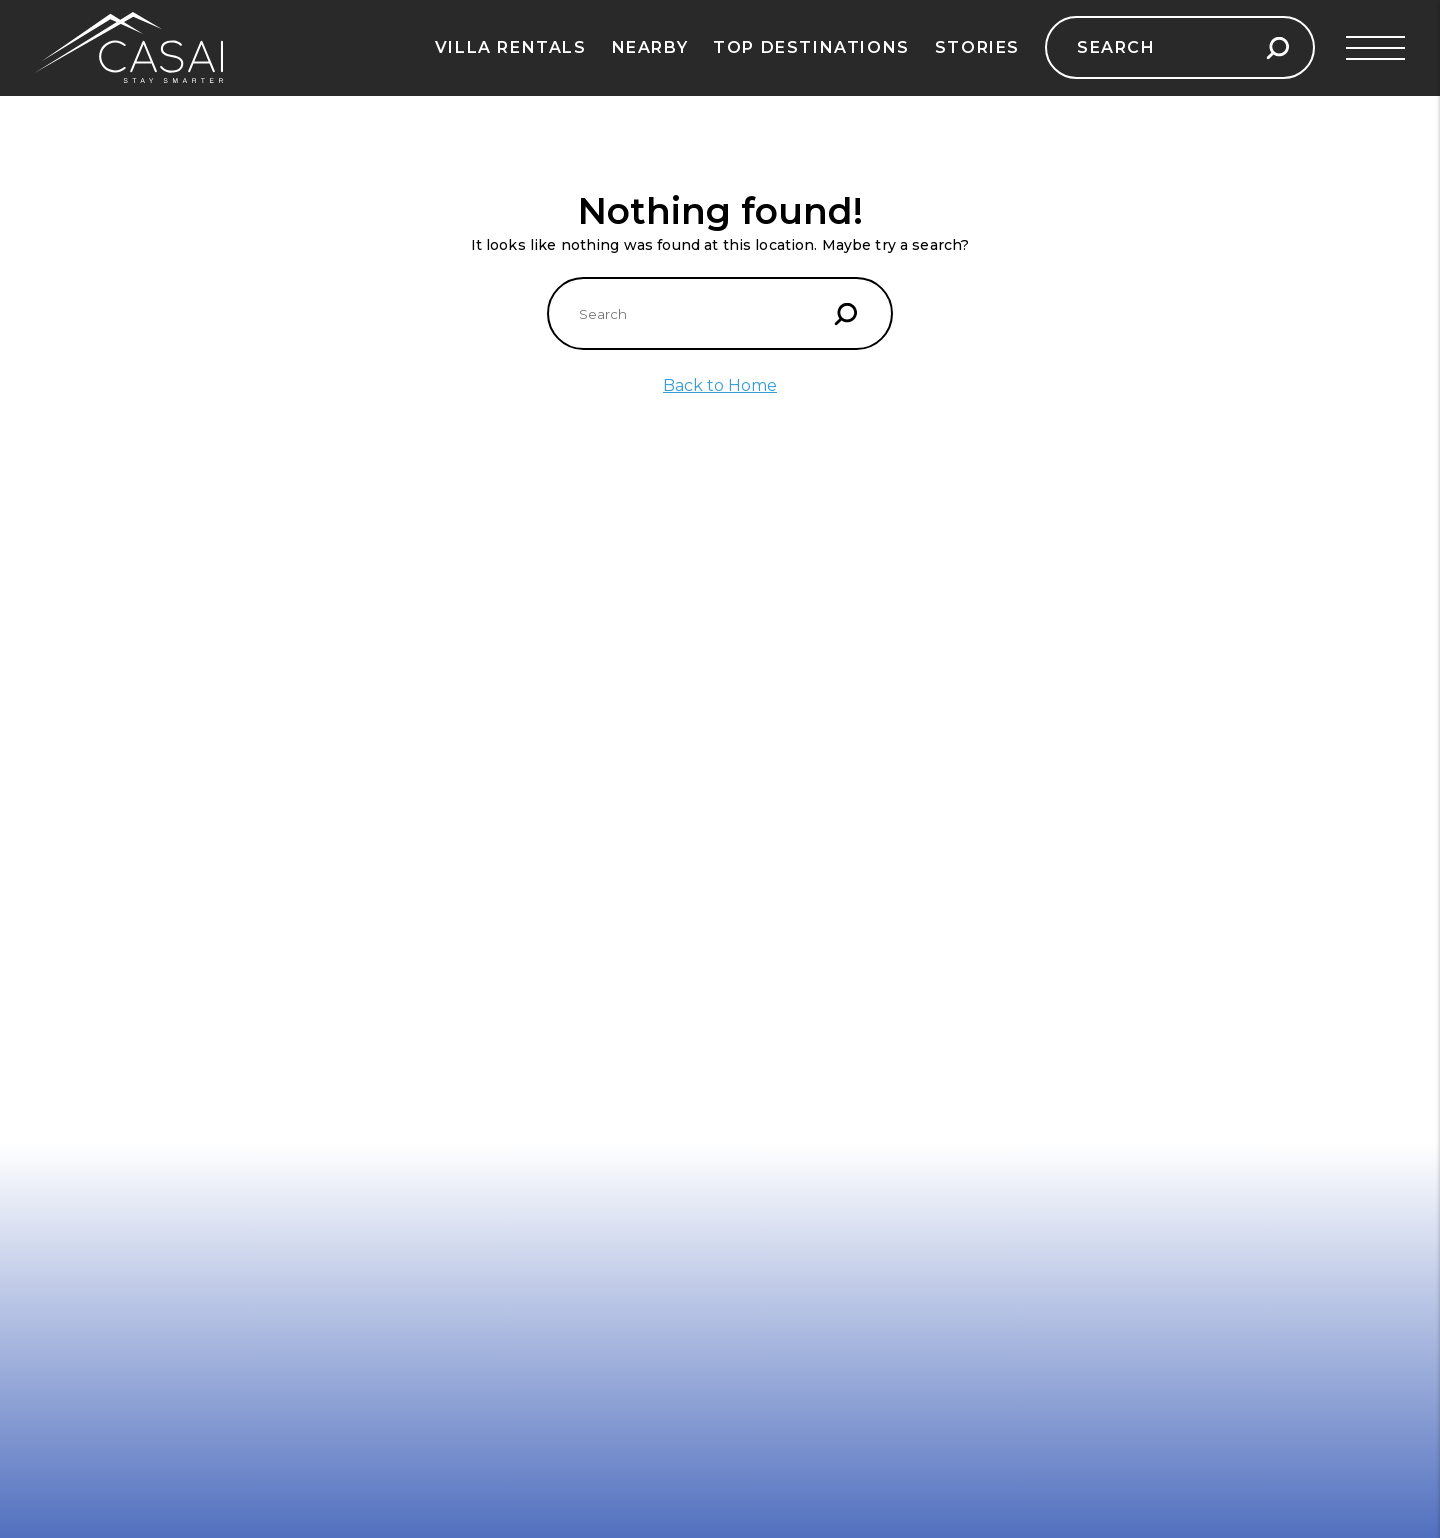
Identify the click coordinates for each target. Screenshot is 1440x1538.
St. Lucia (674, 797)
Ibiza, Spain (81, 887)
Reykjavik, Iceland (407, 857)
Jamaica (672, 857)
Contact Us (80, 1043)
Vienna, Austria (396, 887)
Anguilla (673, 707)
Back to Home (720, 385)
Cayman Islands (701, 917)
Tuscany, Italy (391, 737)
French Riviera (92, 857)
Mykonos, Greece (103, 827)
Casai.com (1040, 774)
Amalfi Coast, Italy (104, 737)
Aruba (665, 767)
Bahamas (677, 737)
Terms (63, 1103)
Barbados (678, 827)
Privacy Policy (90, 1073)
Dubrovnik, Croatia (107, 797)
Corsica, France (94, 977)
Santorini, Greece (102, 707)
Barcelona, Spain (100, 767)
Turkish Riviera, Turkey (123, 947)
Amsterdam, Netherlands (433, 977)
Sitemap (70, 1133)
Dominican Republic (718, 977)
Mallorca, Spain (94, 917)
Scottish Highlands (411, 827)
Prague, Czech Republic (428, 797)
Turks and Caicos (707, 887)
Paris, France (388, 707)
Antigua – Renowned (719, 947)
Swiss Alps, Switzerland (427, 767)
